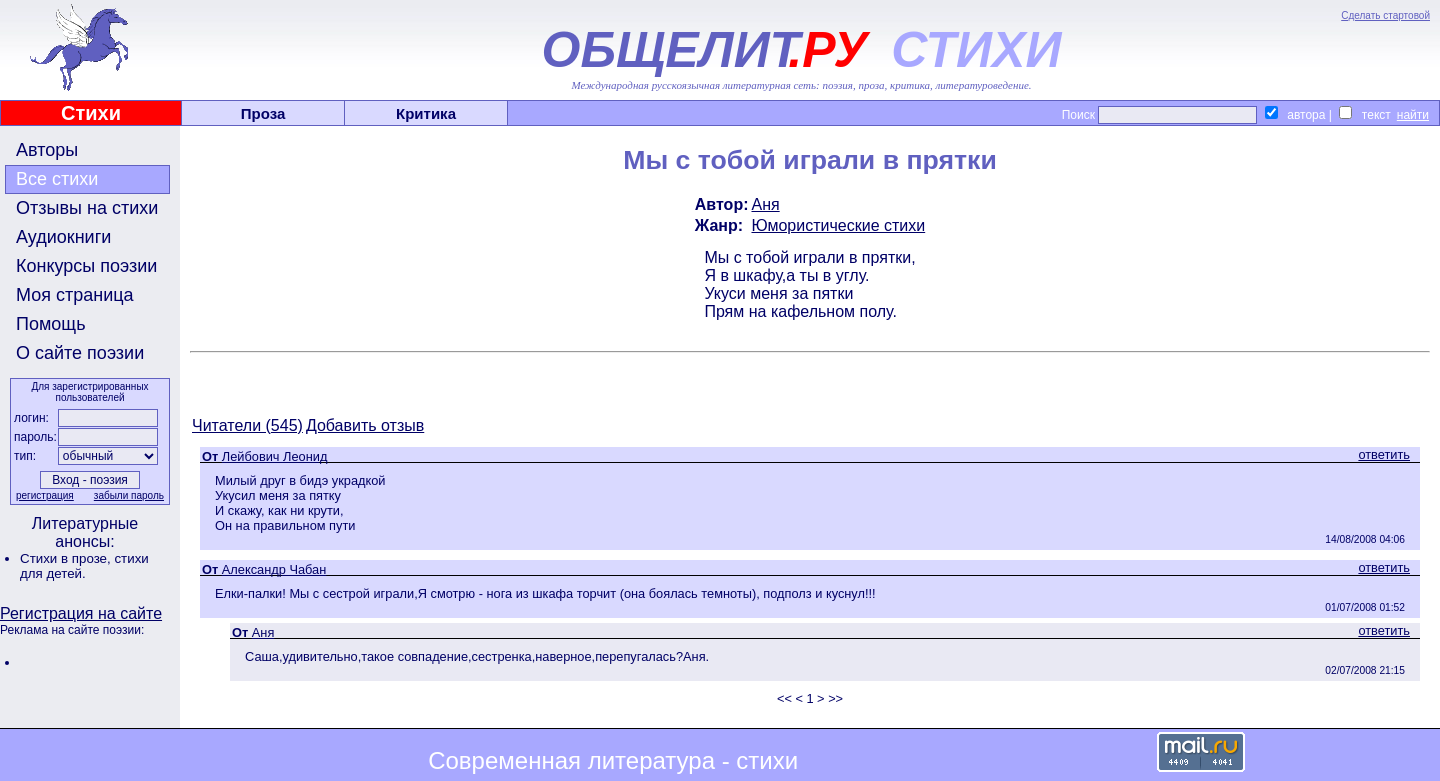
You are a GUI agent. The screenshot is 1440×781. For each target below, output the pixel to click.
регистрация (45, 495)
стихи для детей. (84, 566)
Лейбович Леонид (275, 456)
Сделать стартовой (1385, 15)
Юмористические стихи (838, 225)
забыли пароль (129, 495)
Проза (263, 113)
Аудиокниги (63, 237)
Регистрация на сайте (81, 613)
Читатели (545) (247, 425)
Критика (426, 113)
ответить (1384, 454)
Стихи (91, 113)
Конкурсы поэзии (86, 266)
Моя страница (75, 295)
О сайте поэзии (80, 353)
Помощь (51, 324)
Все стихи (57, 179)
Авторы (47, 150)
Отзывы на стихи (87, 208)
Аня (765, 204)
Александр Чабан (274, 569)
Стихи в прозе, (67, 558)
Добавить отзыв (365, 425)
